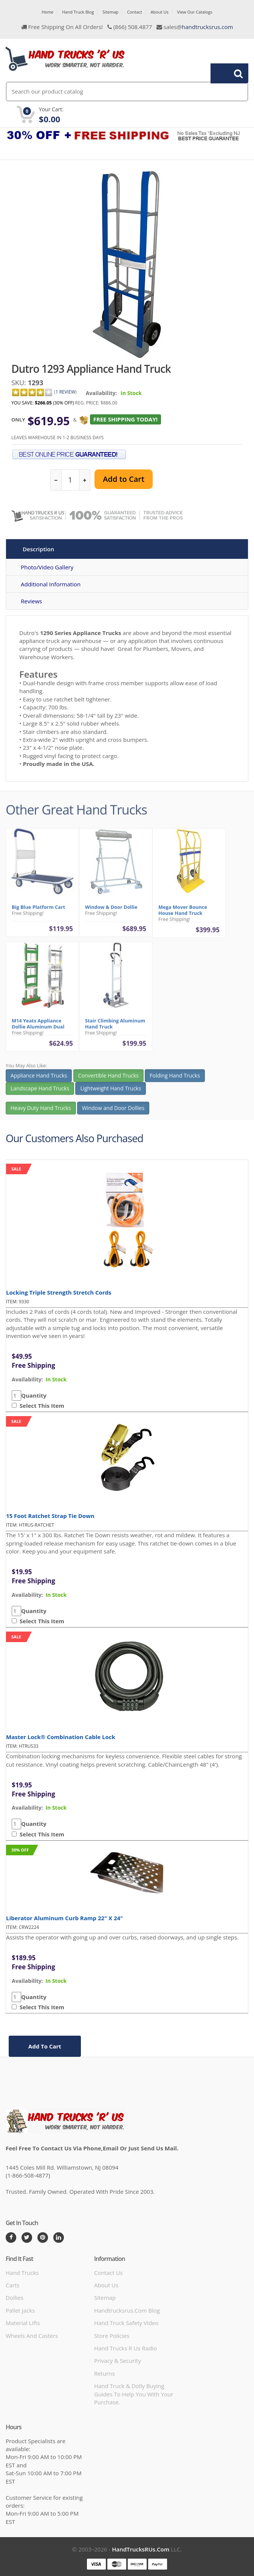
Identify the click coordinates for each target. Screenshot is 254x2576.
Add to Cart (123, 479)
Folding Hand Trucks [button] (175, 1078)
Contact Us (108, 2272)
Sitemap (110, 12)
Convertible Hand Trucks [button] (108, 1078)
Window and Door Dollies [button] (113, 1111)
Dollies (14, 2297)
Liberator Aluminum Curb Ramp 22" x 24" (64, 1918)
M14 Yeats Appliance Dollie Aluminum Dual (38, 1027)
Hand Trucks (22, 2272)
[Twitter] (27, 2237)
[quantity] (70, 480)
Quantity (33, 1395)
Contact (134, 12)
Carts (12, 2285)
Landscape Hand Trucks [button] (40, 1091)
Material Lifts (23, 2323)
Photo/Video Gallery (47, 567)
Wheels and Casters (32, 2335)
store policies (111, 2335)
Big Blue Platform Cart (38, 910)
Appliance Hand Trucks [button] (39, 1078)
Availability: (101, 393)
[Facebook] (11, 2237)
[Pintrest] (42, 2237)
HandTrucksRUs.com (140, 2549)
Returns (104, 2373)
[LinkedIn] (58, 2237)
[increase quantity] (84, 480)
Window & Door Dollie (111, 910)
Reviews (31, 601)
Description (38, 549)
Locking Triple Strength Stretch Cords (59, 1292)
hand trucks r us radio (125, 2348)
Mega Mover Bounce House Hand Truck (182, 913)
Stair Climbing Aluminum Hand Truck (115, 1027)
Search (225, 73)
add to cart (44, 2046)
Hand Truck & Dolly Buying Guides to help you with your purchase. (133, 2394)
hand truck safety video (126, 2323)
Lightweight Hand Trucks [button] (110, 1091)
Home (47, 12)
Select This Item (40, 1405)
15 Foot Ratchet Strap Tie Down (50, 1515)
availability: (27, 1379)
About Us (160, 12)
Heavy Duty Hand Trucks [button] (41, 1111)
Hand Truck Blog (78, 12)
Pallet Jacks (20, 2310)
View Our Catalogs (194, 12)
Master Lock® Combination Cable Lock (60, 1737)
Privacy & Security (117, 2360)
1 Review (65, 392)
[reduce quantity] (56, 480)
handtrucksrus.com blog (127, 2310)
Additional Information (51, 584)
